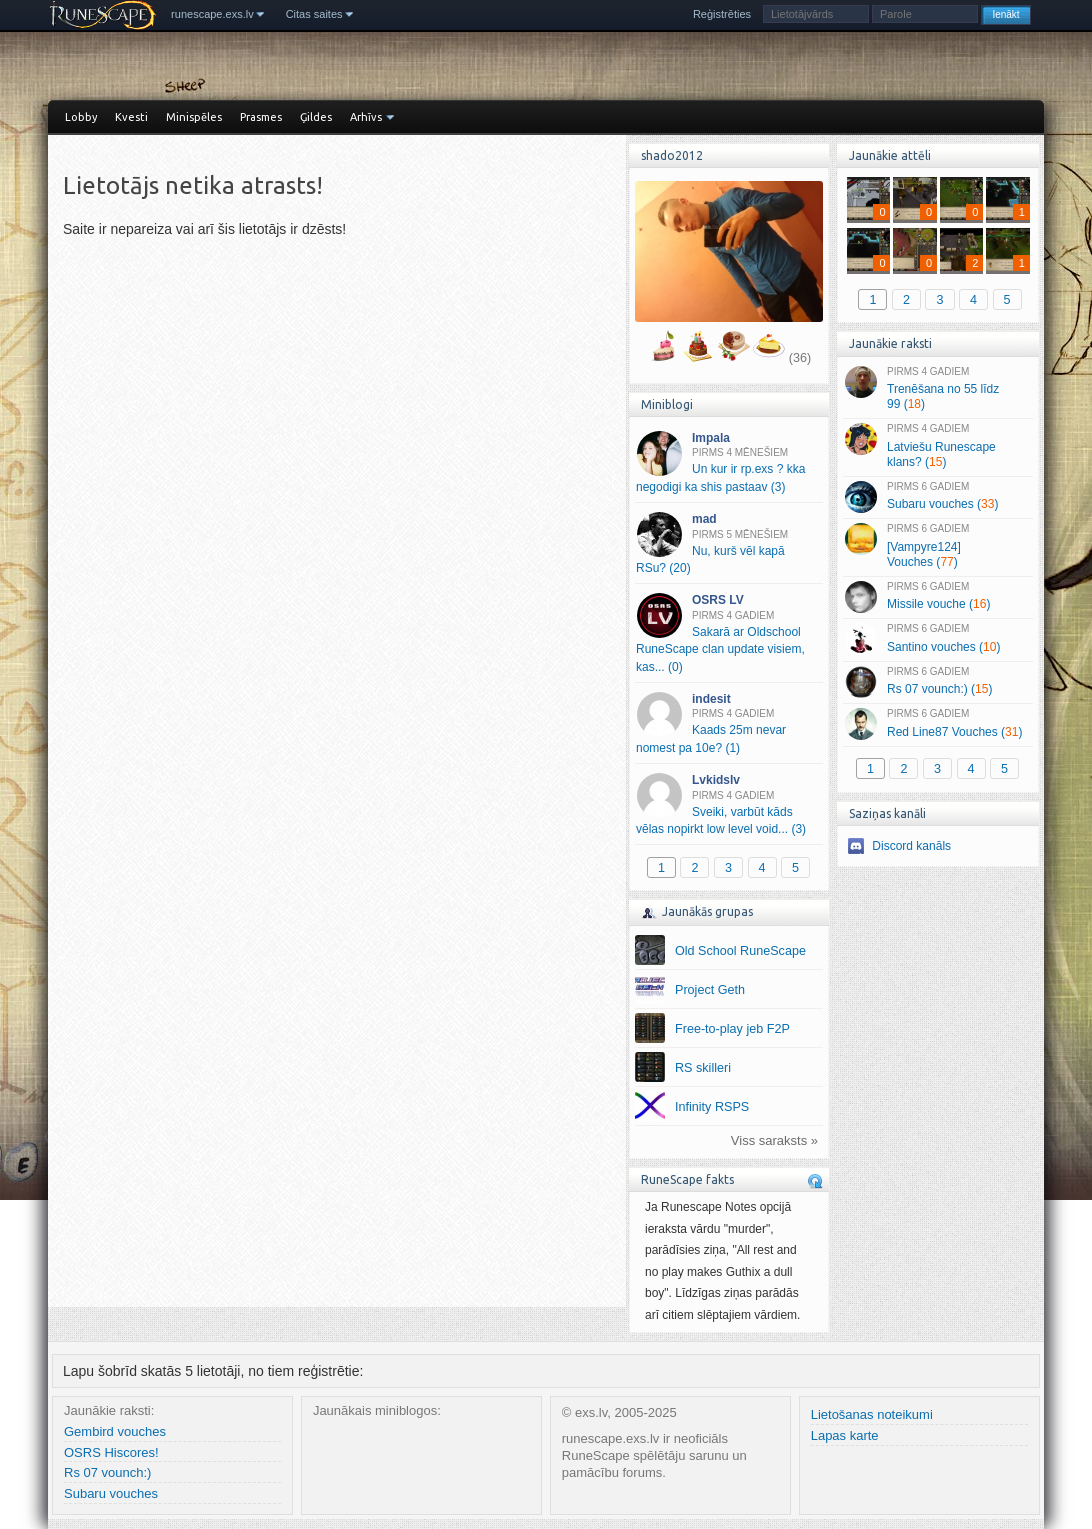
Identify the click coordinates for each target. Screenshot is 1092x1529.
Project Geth (710, 990)
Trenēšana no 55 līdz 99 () (937, 389)
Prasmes (261, 117)
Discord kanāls (911, 846)
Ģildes (316, 117)
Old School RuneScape (740, 951)
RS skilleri (703, 1068)
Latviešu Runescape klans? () (937, 446)
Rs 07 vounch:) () (937, 682)
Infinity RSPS (712, 1107)
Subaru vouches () (937, 497)
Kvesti (131, 117)
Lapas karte (845, 1435)
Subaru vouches (111, 1493)
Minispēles (194, 117)
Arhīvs (366, 117)
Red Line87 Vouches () (937, 724)
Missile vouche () (937, 597)
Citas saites (314, 14)
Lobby (81, 117)
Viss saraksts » (774, 1140)
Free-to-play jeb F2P (732, 1029)
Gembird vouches (115, 1431)
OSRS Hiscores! (111, 1452)
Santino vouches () (937, 639)
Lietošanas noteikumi (872, 1414)
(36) (800, 358)
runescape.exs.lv (212, 14)
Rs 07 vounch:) (107, 1472)
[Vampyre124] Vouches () (937, 546)
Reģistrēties (722, 14)
